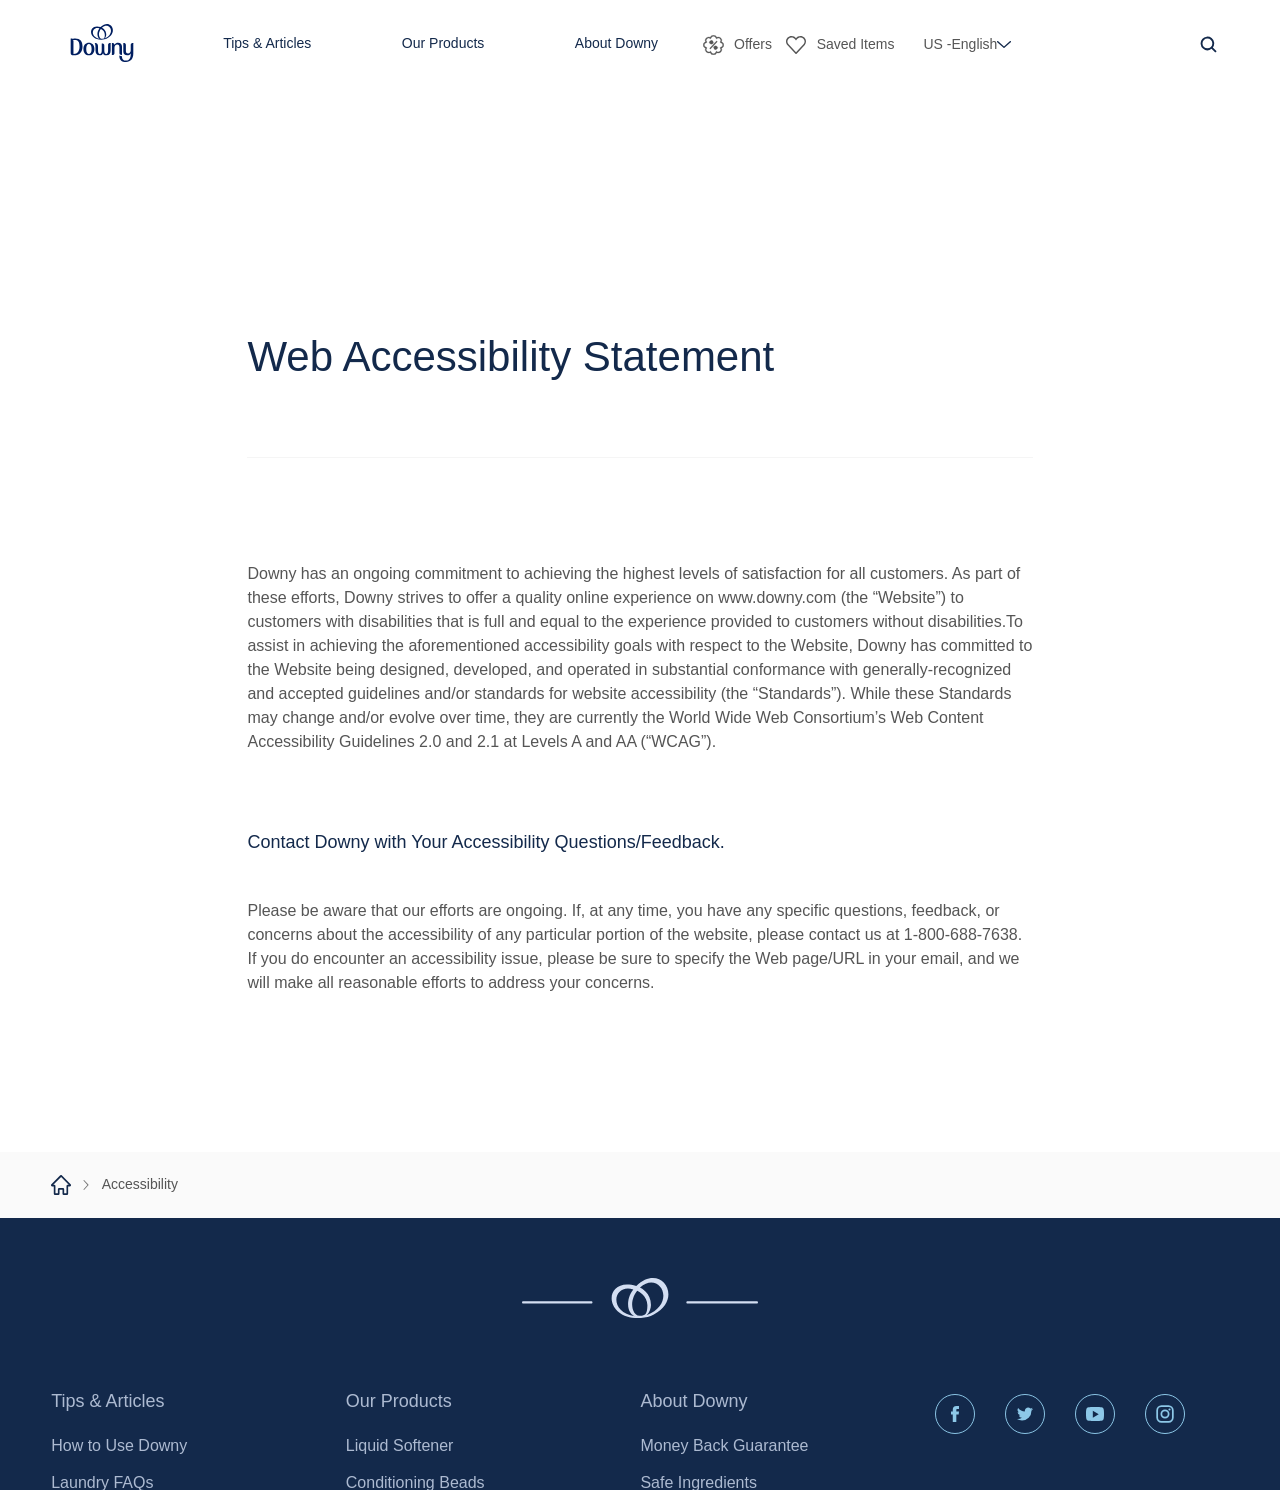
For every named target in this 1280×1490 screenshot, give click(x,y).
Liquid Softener (400, 1445)
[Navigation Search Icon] (1208, 44)
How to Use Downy (119, 1445)
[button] (102, 43)
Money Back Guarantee (724, 1445)
